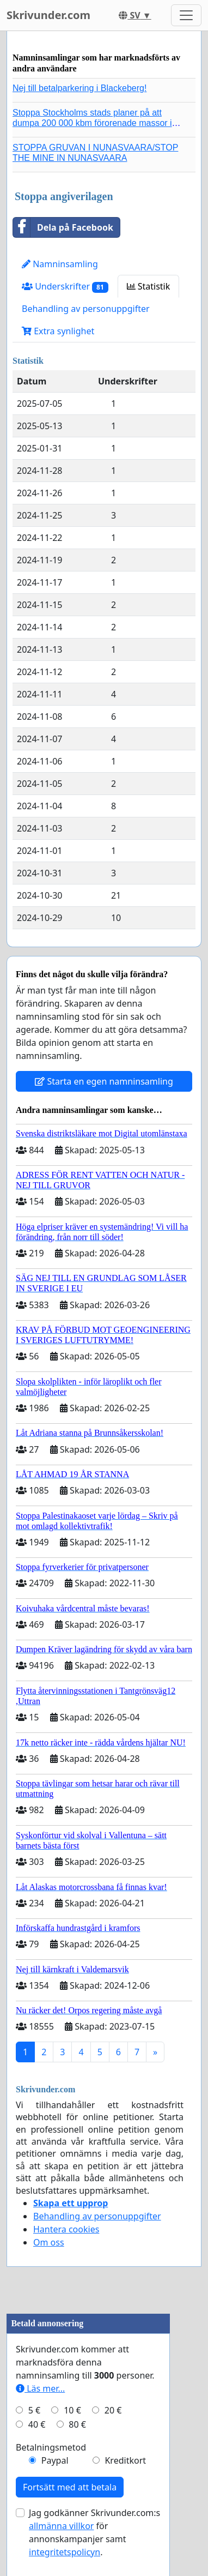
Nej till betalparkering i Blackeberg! (79, 88)
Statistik (148, 286)
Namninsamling (60, 264)
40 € (37, 2424)
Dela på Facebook (63, 227)
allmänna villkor (61, 2526)
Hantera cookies (66, 2229)
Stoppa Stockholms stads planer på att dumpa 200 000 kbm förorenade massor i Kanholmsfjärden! (92, 123)
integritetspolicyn (64, 2552)
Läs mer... (40, 2388)
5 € (34, 2410)
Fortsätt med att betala (70, 2487)
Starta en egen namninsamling (104, 1081)
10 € (72, 2410)
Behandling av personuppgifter (86, 309)
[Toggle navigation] (186, 15)
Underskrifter (65, 286)
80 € (77, 2424)
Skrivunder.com (48, 15)
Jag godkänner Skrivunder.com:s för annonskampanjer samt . (94, 2532)
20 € (113, 2410)
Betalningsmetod (51, 2447)
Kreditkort (125, 2460)
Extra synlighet (58, 331)
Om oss (48, 2242)
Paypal (55, 2460)
